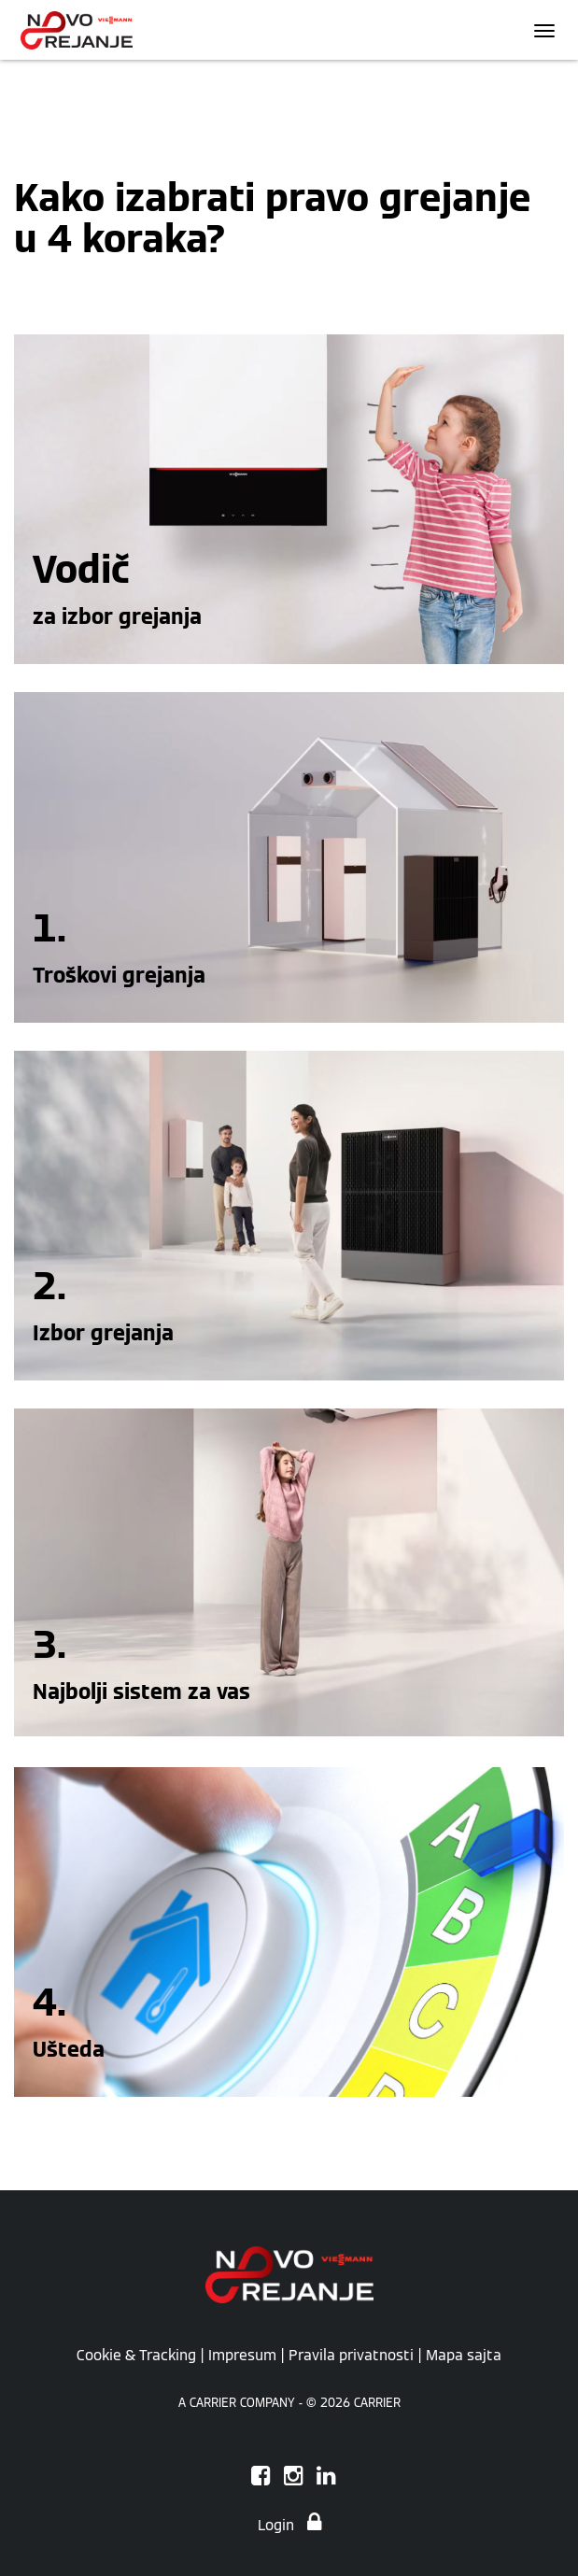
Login (289, 2524)
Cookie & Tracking (136, 2354)
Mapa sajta (463, 2354)
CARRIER (377, 2403)
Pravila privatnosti (351, 2354)
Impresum (242, 2354)
